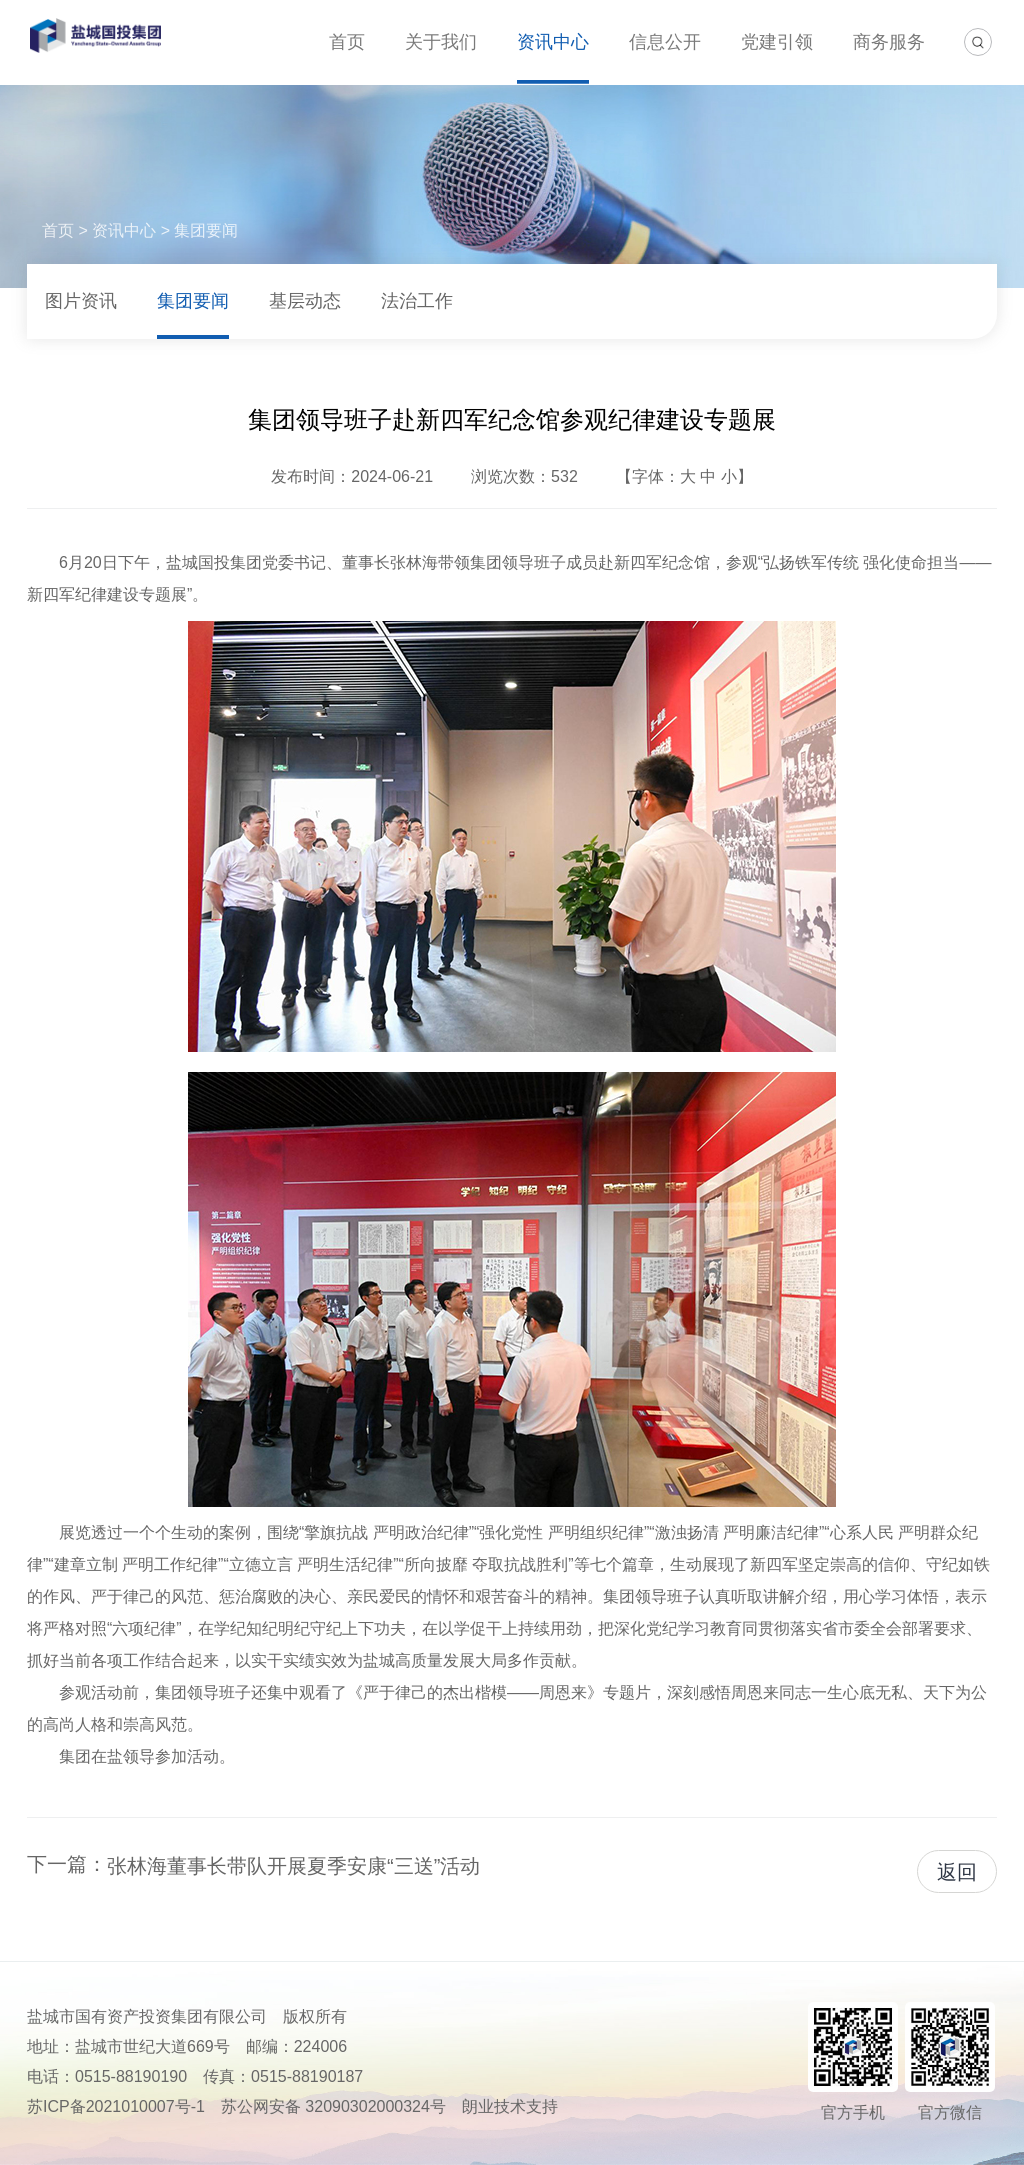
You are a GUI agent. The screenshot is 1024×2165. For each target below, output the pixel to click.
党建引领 (777, 42)
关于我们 (441, 42)
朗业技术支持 (510, 2106)
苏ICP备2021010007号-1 (116, 2106)
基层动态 (305, 301)
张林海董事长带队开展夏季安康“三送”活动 (293, 1866)
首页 (347, 42)
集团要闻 (206, 230)
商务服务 (889, 42)
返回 (957, 1872)
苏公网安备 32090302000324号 (333, 2106)
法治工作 (417, 301)
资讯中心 (553, 42)
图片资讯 (81, 301)
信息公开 (665, 42)
